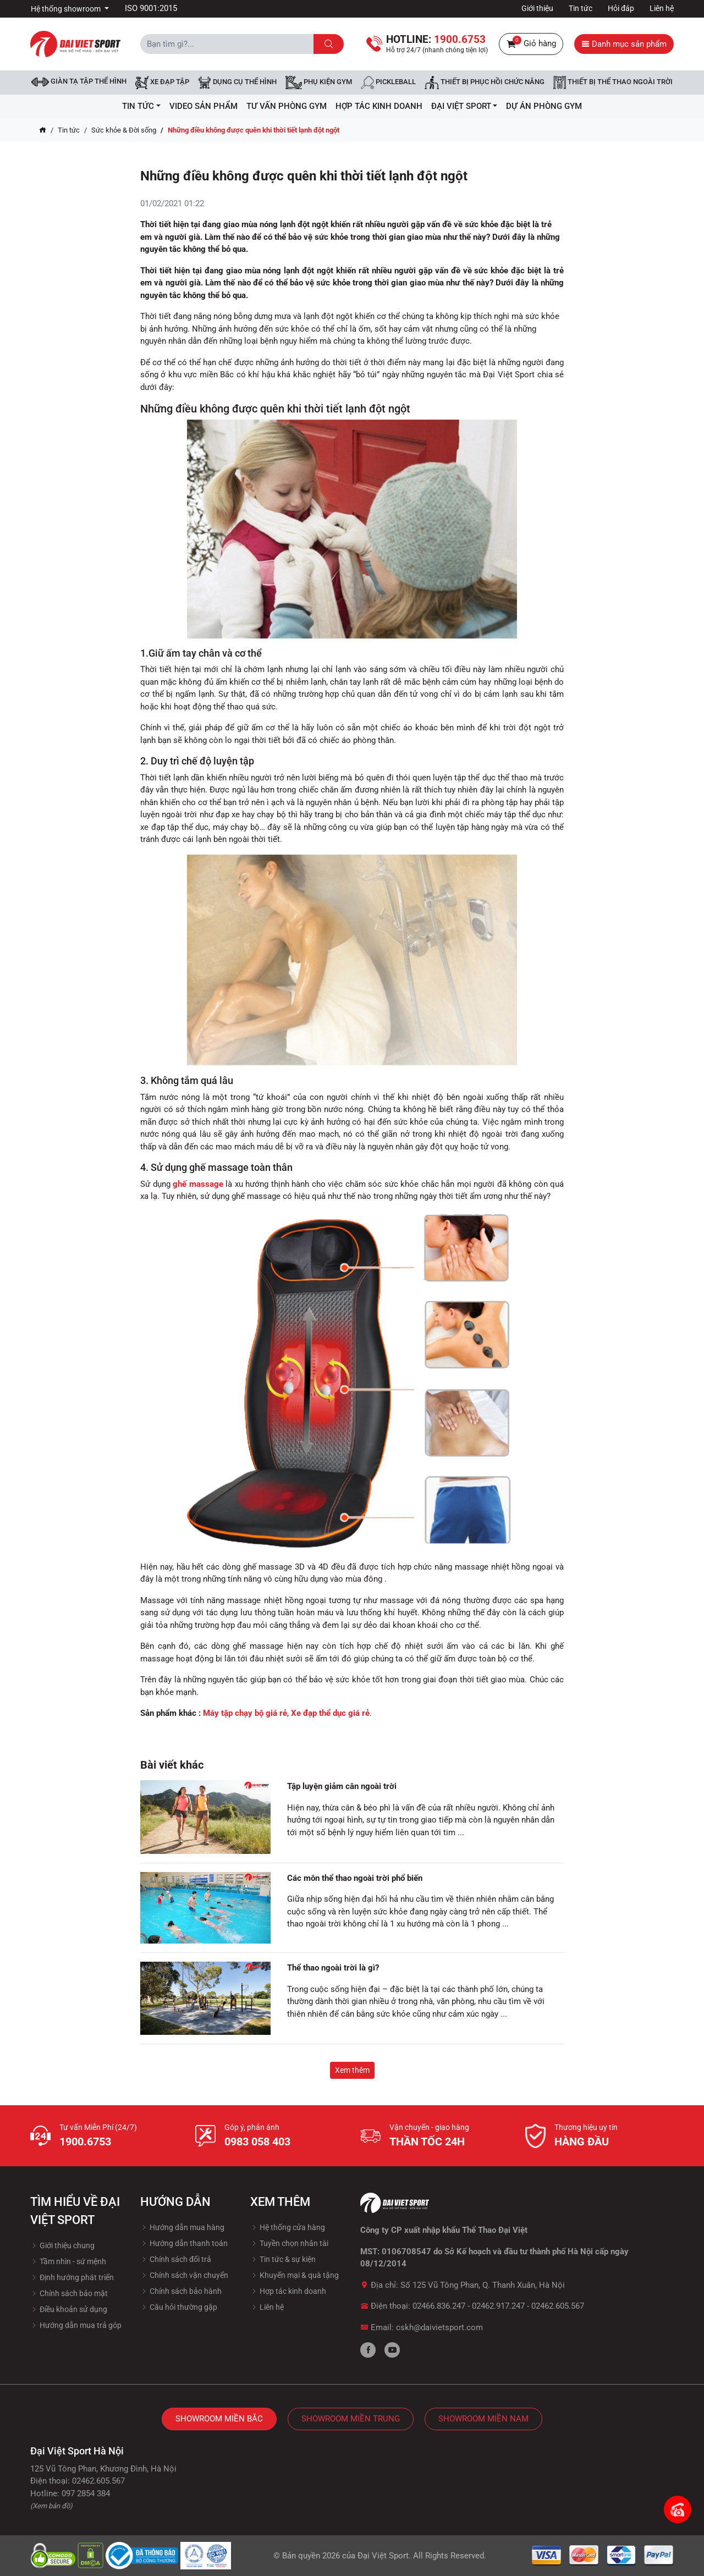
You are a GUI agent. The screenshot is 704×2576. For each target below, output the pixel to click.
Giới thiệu (537, 8)
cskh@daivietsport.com (439, 2327)
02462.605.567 (557, 2306)
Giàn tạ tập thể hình (79, 81)
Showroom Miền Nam (483, 2419)
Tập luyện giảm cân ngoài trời (342, 1786)
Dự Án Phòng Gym (544, 106)
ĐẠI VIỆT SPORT (464, 106)
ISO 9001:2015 (151, 8)
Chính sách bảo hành (181, 2291)
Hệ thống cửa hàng (287, 2227)
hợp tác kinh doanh (379, 106)
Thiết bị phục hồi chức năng (484, 82)
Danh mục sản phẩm (624, 44)
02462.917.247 (498, 2306)
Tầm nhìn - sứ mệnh (68, 2261)
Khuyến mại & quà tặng (294, 2275)
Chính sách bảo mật (69, 2293)
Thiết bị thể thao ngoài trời (613, 82)
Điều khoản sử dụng (68, 2309)
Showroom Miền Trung (350, 2419)
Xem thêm (352, 2070)
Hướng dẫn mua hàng (182, 2227)
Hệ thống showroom (66, 8)
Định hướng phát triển (72, 2277)
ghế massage (198, 1184)
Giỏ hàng (531, 44)
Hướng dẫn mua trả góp (76, 2325)
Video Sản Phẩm (203, 106)
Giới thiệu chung (62, 2245)
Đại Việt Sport (383, 2556)
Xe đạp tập (162, 82)
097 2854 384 (86, 2493)
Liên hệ (662, 8)
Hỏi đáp (621, 8)
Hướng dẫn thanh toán (184, 2243)
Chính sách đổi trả (175, 2259)
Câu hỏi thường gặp (178, 2307)
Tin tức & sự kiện (283, 2259)
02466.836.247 (439, 2306)
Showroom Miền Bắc (219, 2419)
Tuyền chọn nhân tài (289, 2243)
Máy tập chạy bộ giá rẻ (245, 1713)
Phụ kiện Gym (318, 82)
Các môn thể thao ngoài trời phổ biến (354, 1878)
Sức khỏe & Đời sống (123, 130)
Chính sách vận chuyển (184, 2275)
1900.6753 (85, 2141)
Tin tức (580, 8)
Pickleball (388, 82)
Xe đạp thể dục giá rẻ (330, 1713)
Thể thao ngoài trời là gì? (333, 1968)
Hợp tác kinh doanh (288, 2291)
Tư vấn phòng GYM (286, 106)
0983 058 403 (257, 2141)
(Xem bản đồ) (51, 2506)
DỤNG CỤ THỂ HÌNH (237, 82)
